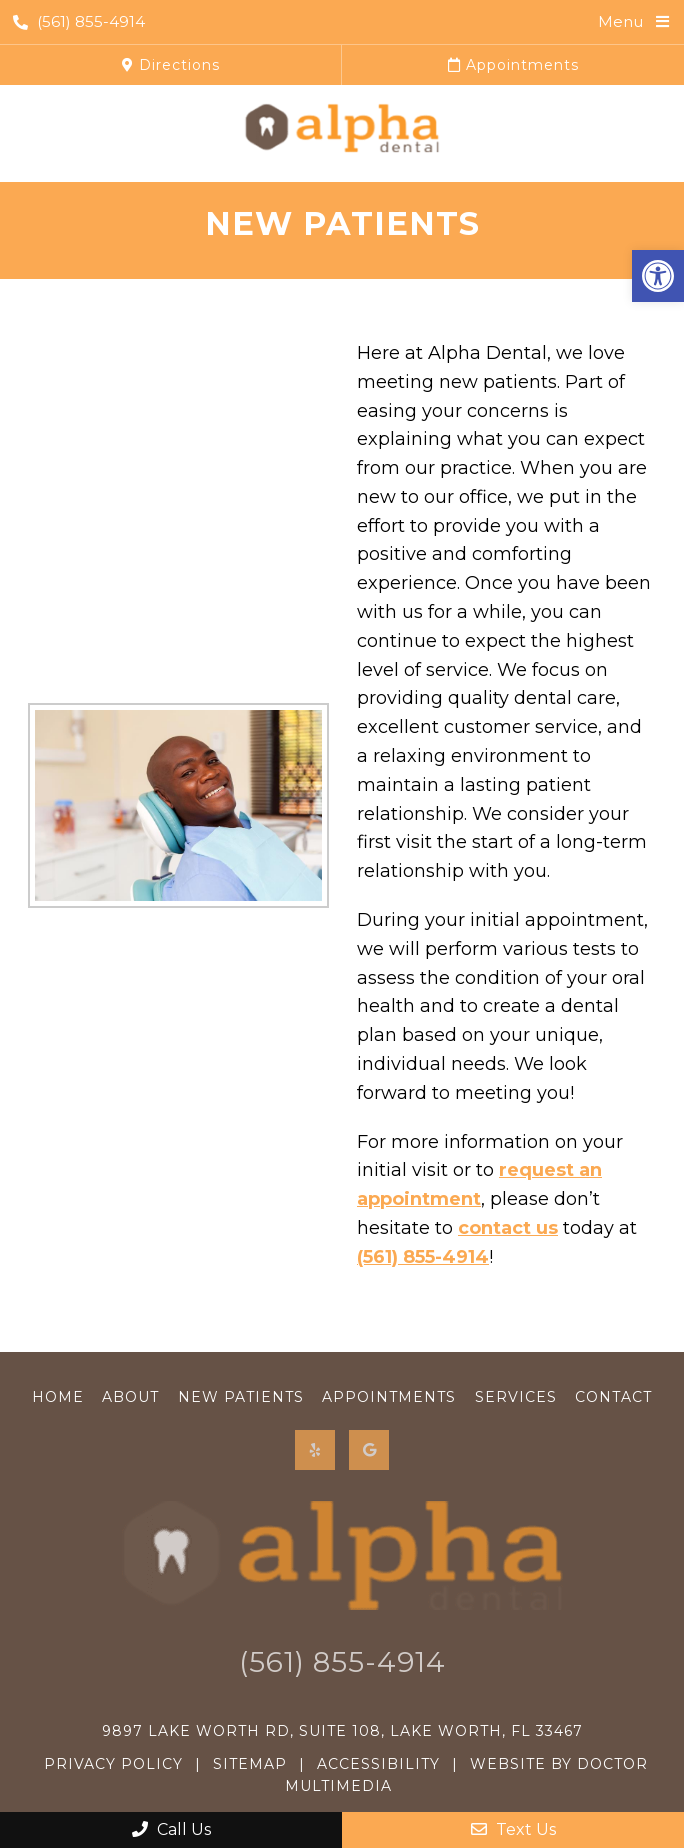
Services (516, 1397)
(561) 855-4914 (79, 21)
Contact (613, 1397)
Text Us (513, 1829)
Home (58, 1397)
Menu (620, 21)
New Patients (241, 1397)
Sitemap (250, 1764)
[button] (658, 276)
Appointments (513, 65)
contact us (508, 1228)
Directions (171, 65)
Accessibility (378, 1764)
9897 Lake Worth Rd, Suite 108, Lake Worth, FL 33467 (342, 1731)
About (130, 1397)
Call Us (171, 1829)
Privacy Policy (113, 1764)
